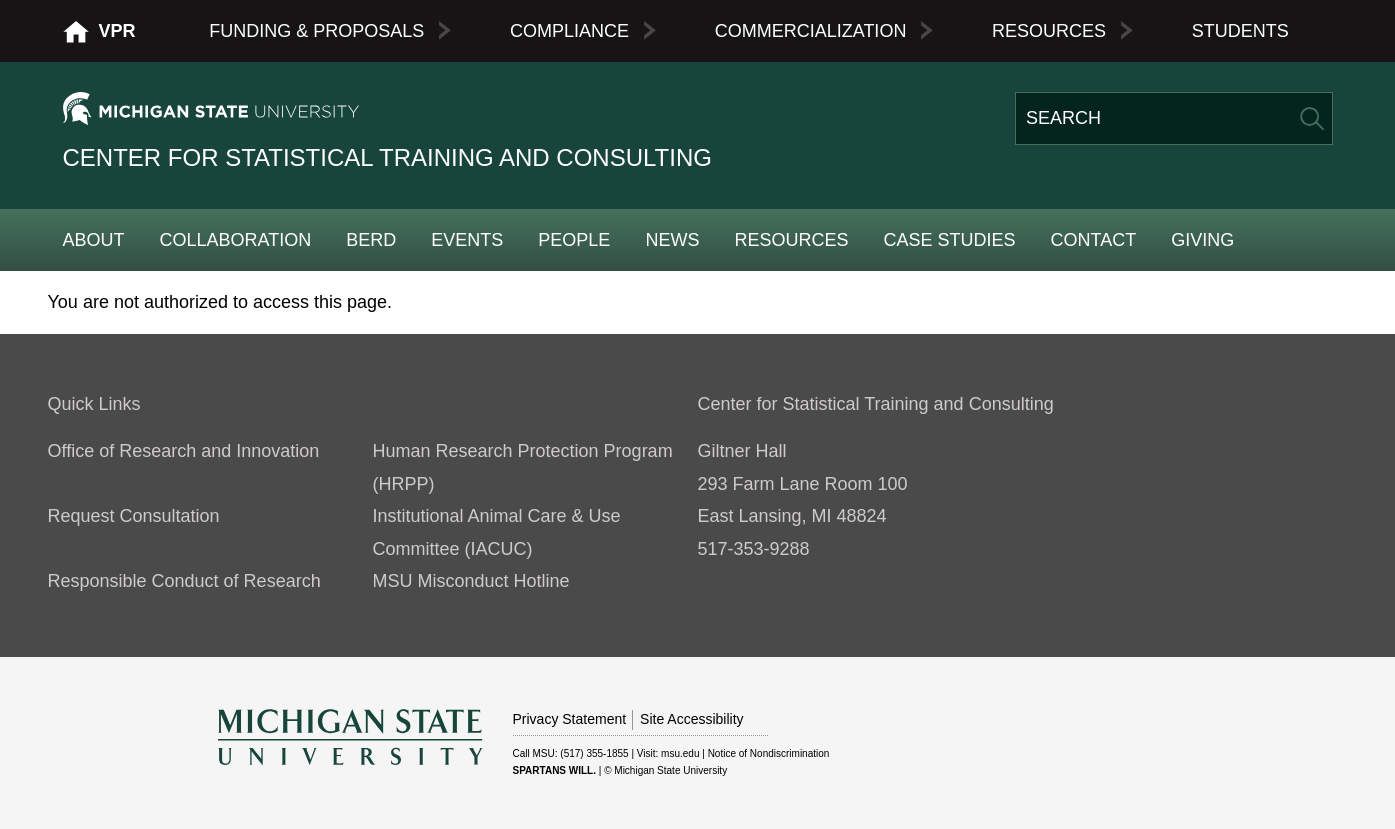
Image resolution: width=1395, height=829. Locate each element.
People (574, 240)
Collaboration (236, 240)
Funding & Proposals (316, 31)
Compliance (569, 31)
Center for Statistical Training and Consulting (387, 157)
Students (1240, 31)
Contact (1094, 240)
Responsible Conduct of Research (184, 581)
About (94, 240)
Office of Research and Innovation (184, 451)
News (672, 240)
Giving (1202, 240)
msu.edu (680, 753)
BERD (371, 240)
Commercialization (811, 31)
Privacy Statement (570, 719)
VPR (117, 31)
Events (467, 240)
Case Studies (949, 240)
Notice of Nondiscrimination (769, 753)
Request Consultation (134, 516)
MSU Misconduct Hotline (471, 581)
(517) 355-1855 (594, 753)
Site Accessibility (691, 719)
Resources (1049, 31)
